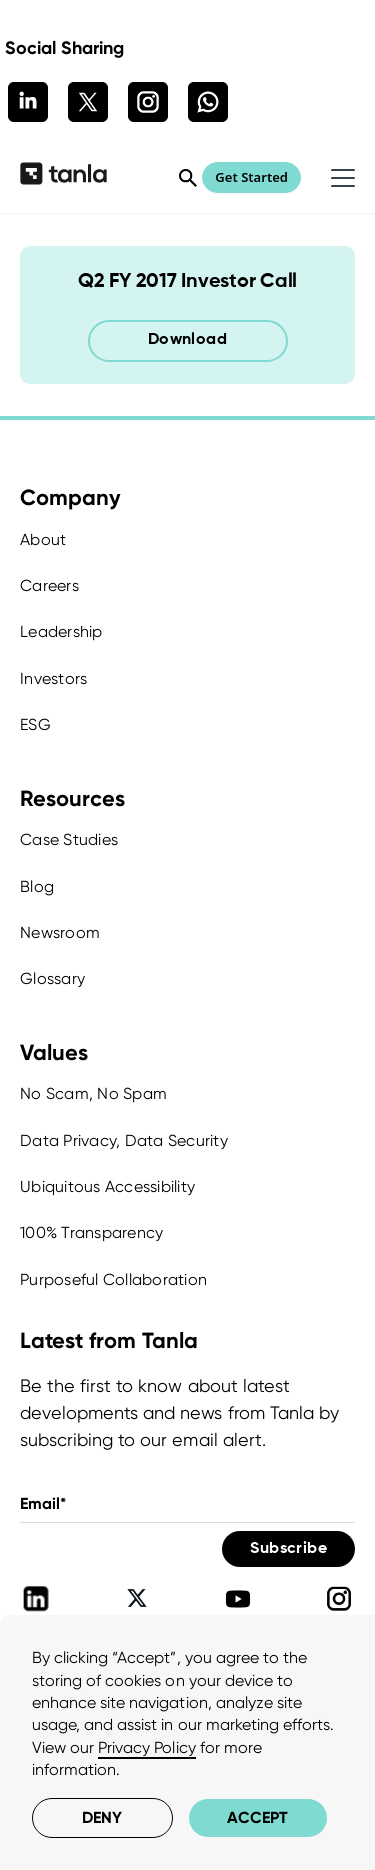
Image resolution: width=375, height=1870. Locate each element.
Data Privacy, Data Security (124, 1140)
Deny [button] (102, 1817)
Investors (53, 678)
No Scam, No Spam (93, 1093)
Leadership (61, 631)
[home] (63, 177)
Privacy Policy (146, 1747)
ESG (35, 724)
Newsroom (60, 932)
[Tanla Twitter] (137, 1599)
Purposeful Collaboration (113, 1279)
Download (187, 340)
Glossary (52, 978)
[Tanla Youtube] (238, 1599)
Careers (49, 585)
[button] (339, 178)
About (43, 539)
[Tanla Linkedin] (36, 1599)
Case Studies (69, 839)
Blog (37, 886)
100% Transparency (91, 1232)
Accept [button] (257, 1817)
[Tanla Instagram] (339, 1599)
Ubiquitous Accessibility (107, 1186)
